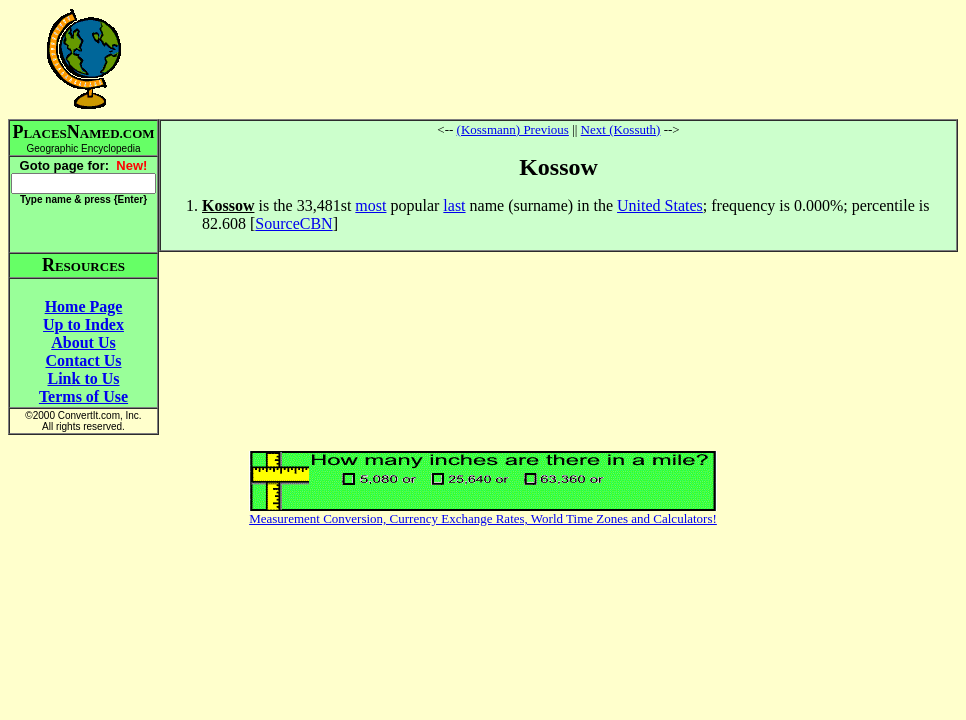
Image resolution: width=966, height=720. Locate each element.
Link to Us (83, 378)
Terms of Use (83, 396)
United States (660, 205)
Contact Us (84, 360)
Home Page (84, 306)
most (370, 205)
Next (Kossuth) (621, 129)
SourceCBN (293, 223)
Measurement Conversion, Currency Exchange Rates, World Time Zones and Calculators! (483, 518)
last (454, 205)
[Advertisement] (559, 59)
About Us (83, 342)
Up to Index (83, 324)
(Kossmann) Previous (513, 129)
